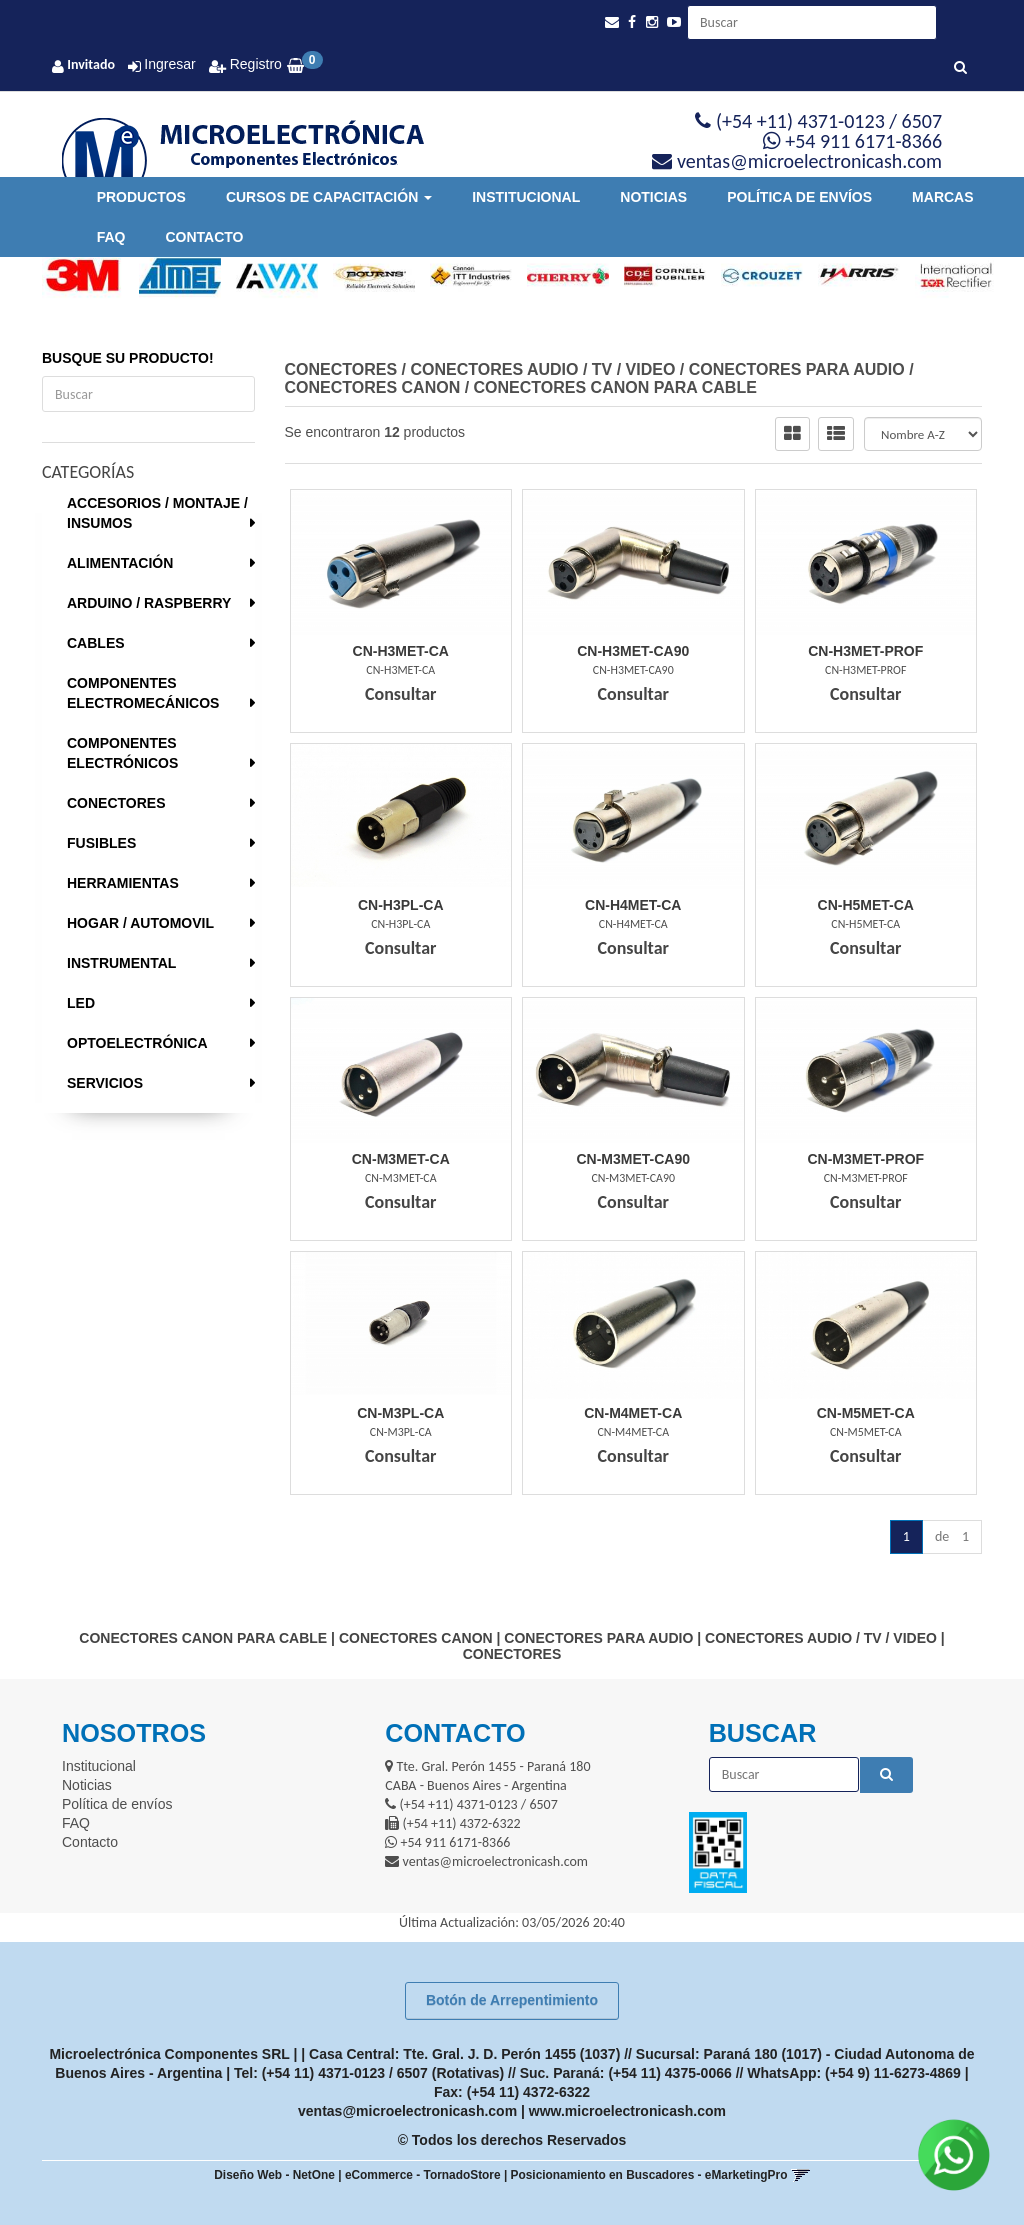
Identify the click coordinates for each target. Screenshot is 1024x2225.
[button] (612, 22)
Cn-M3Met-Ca (401, 1159)
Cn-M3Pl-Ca (400, 1413)
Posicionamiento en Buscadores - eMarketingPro (649, 2175)
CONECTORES (116, 803)
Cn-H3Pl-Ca (401, 905)
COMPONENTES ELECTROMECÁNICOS (143, 693)
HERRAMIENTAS (123, 883)
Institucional (526, 197)
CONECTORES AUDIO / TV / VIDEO (542, 369)
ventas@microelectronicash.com (407, 2111)
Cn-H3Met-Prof (865, 651)
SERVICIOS (105, 1083)
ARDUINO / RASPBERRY (149, 603)
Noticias (653, 197)
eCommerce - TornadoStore (423, 2175)
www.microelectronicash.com (627, 2111)
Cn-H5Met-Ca (866, 905)
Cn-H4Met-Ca (633, 905)
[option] (75, 276)
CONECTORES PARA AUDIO (797, 369)
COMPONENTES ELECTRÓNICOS (122, 753)
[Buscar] (960, 68)
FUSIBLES (101, 843)
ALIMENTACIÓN (120, 563)
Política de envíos (799, 197)
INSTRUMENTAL (121, 963)
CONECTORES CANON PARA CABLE (615, 387)
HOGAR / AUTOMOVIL (140, 923)
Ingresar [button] (169, 64)
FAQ (111, 237)
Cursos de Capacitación (329, 197)
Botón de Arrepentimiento (512, 2000)
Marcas (942, 197)
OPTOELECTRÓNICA (137, 1043)
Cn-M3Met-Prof (865, 1159)
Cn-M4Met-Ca (633, 1413)
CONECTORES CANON (373, 387)
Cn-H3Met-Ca (401, 651)
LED (81, 1003)
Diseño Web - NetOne (274, 2175)
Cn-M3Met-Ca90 (633, 1159)
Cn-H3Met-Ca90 (633, 651)
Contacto (204, 237)
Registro (254, 64)
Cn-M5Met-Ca (866, 1413)
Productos (141, 197)
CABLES (96, 643)
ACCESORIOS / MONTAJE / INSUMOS (157, 513)
